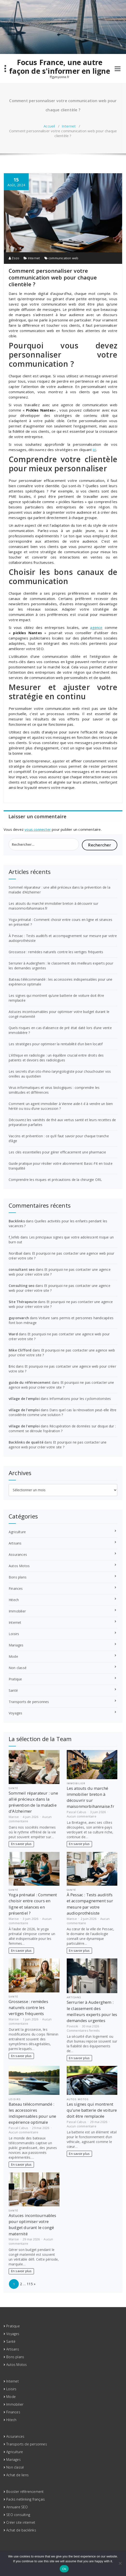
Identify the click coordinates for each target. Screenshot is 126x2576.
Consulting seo (21, 1285)
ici (94, 449)
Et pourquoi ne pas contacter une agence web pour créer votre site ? (61, 1385)
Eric (12, 1366)
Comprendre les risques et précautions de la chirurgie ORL (55, 1179)
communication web (63, 258)
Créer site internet (20, 2522)
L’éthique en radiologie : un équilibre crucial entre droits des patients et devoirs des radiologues (56, 1057)
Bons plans (18, 1577)
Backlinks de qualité (26, 1442)
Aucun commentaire (81, 1816)
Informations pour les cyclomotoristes (80, 1398)
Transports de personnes (29, 1701)
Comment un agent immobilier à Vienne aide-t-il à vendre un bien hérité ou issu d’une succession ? (61, 1106)
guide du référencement (30, 1382)
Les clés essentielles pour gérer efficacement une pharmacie (57, 1152)
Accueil (49, 126)
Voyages (15, 1713)
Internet (69, 126)
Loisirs (14, 1633)
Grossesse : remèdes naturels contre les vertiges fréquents (56, 952)
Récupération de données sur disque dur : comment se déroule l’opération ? (62, 1428)
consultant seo (22, 1269)
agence (96, 627)
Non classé (18, 1667)
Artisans (15, 1543)
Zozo (14, 258)
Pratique (15, 1679)
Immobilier (17, 1611)
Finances (16, 1588)
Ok (64, 2569)
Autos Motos (19, 1566)
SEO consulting (18, 2514)
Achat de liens (17, 2475)
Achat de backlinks (21, 2530)
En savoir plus (21, 1844)
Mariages (16, 1645)
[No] (120, 2563)
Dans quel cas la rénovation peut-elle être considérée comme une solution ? (62, 1412)
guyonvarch (19, 1318)
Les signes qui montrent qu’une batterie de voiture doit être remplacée (92, 2110)
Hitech (14, 1600)
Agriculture (17, 1532)
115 (30, 2284)
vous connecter (38, 829)
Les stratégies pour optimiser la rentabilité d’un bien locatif (56, 1044)
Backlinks (17, 1221)
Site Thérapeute (23, 1301)
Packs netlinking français (25, 2499)
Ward (13, 1334)
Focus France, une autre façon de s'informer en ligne (59, 66)
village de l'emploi (24, 1398)
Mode (13, 1656)
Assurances (18, 1554)
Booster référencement (25, 2491)
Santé (13, 1690)
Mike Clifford (20, 1350)
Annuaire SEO (17, 2507)
